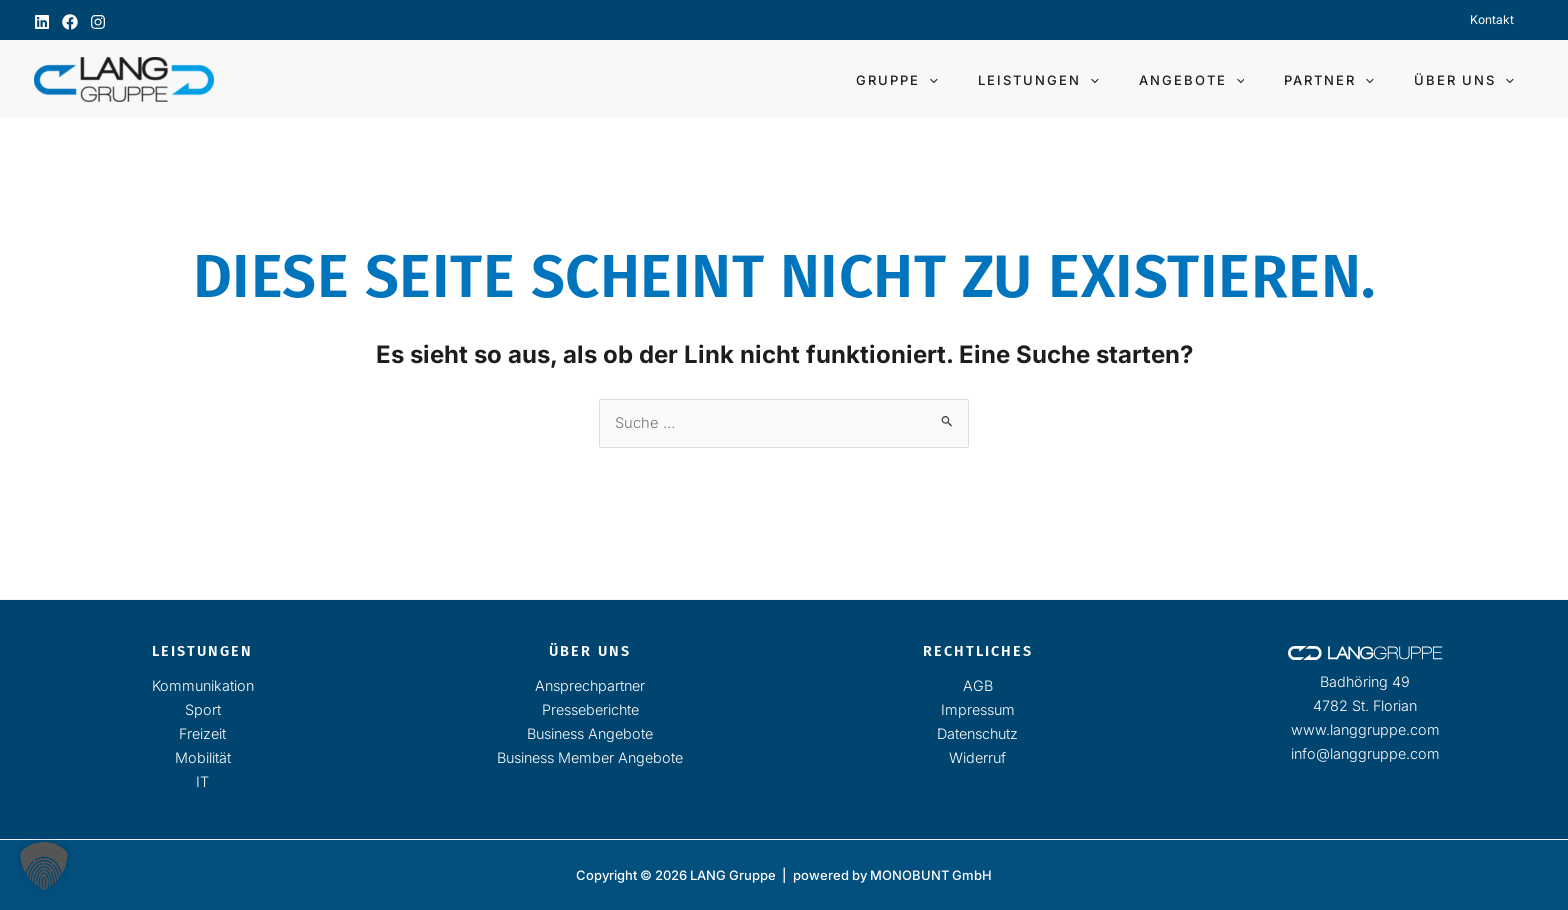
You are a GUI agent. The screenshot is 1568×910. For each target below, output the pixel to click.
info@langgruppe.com (1365, 753)
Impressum (978, 709)
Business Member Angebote (590, 757)
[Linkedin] (42, 22)
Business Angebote (590, 733)
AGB (978, 685)
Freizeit (202, 733)
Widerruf (977, 757)
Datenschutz (977, 733)
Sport (203, 709)
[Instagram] (98, 22)
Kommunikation (203, 685)
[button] (992, 80)
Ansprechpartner (590, 685)
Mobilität (203, 757)
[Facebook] (70, 22)
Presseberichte (590, 709)
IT (202, 781)
